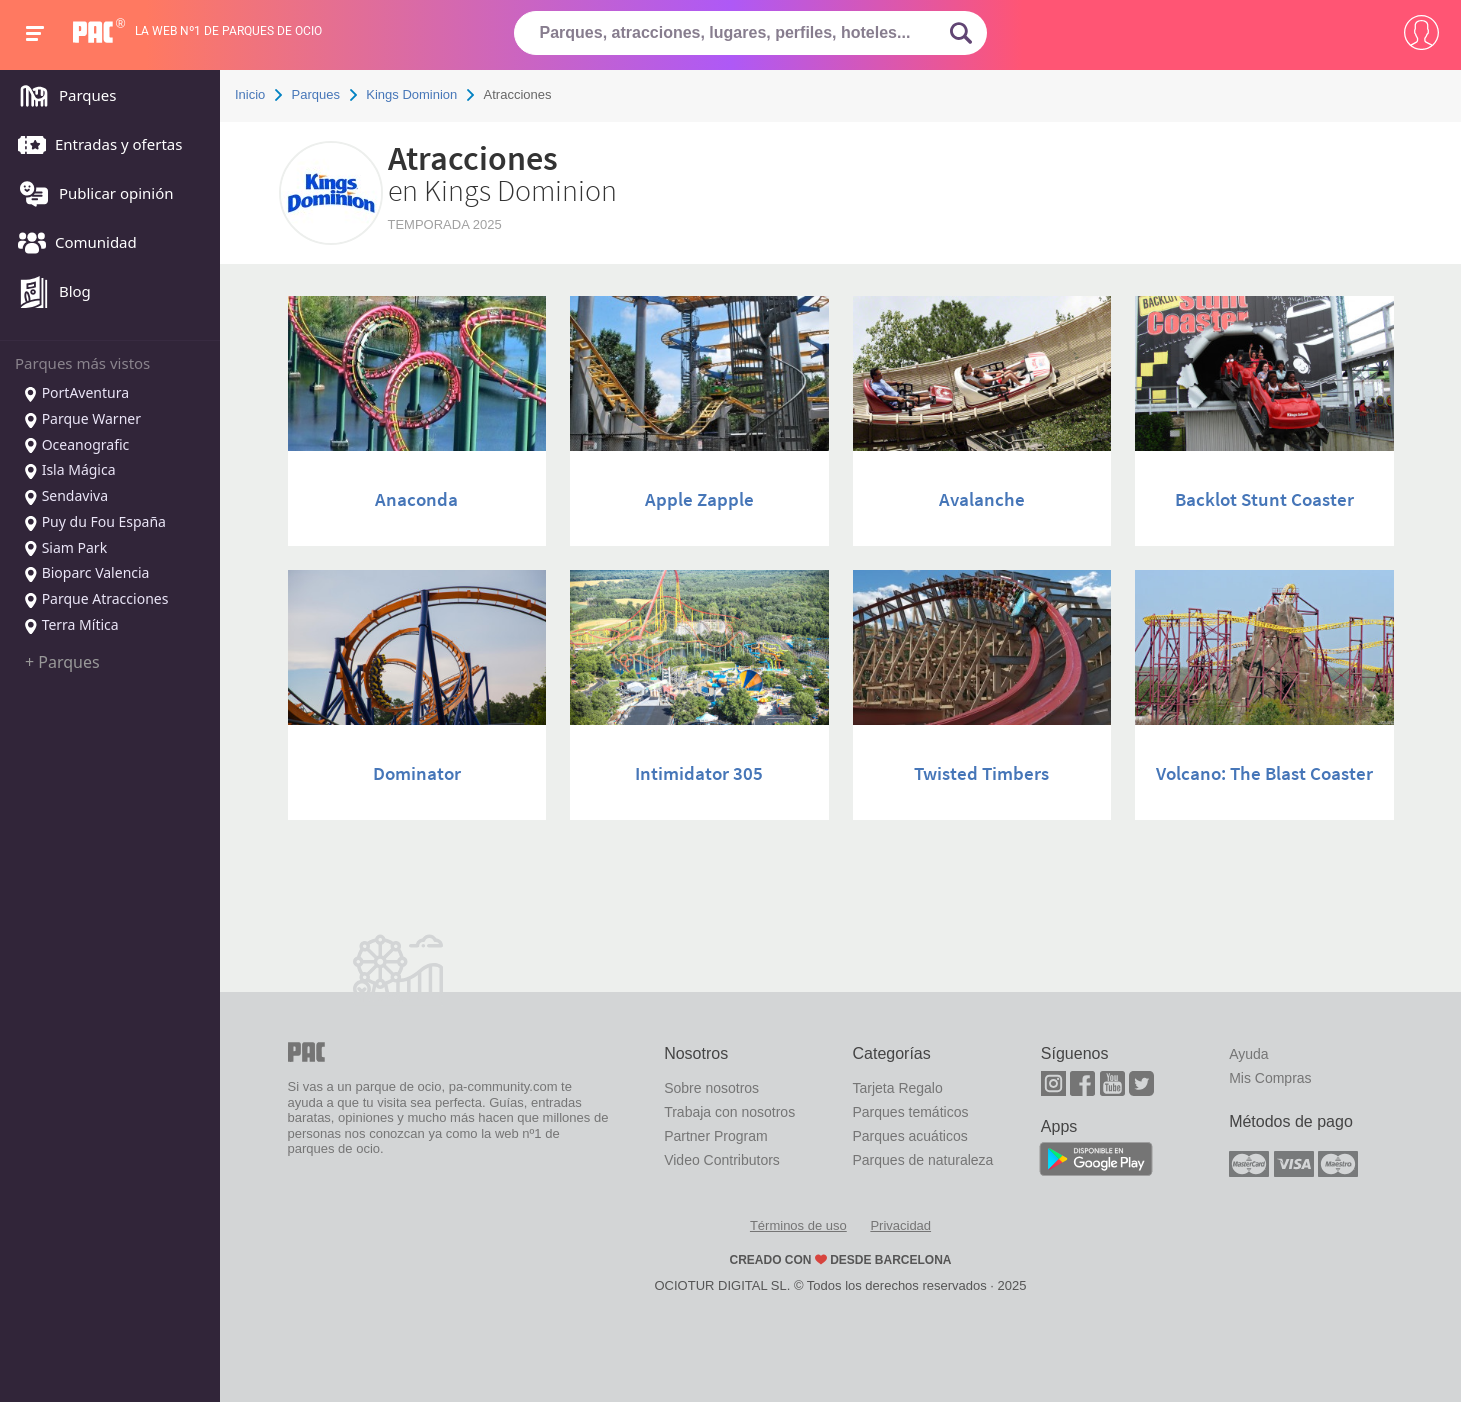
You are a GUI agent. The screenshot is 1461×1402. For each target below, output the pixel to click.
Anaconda (416, 499)
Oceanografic (76, 446)
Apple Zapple (699, 499)
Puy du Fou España (94, 523)
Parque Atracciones (95, 600)
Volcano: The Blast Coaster (1264, 773)
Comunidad (72, 244)
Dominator (417, 773)
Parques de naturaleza (922, 1160)
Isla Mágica (69, 471)
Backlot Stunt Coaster (1264, 499)
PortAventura (76, 394)
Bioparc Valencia (86, 574)
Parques (62, 97)
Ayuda (1248, 1054)
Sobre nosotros (711, 1088)
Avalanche (982, 499)
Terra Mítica (71, 626)
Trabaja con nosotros (729, 1112)
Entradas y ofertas (95, 146)
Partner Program (715, 1136)
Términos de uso (798, 1225)
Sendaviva (65, 497)
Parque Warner (82, 420)
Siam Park (65, 549)
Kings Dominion (411, 94)
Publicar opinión (91, 195)
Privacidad (900, 1225)
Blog (49, 293)
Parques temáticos (910, 1112)
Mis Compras (1270, 1078)
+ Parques (62, 662)
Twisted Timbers (981, 773)
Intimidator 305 (699, 773)
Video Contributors (722, 1160)
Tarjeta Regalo (897, 1088)
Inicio (250, 94)
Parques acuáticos (909, 1136)
